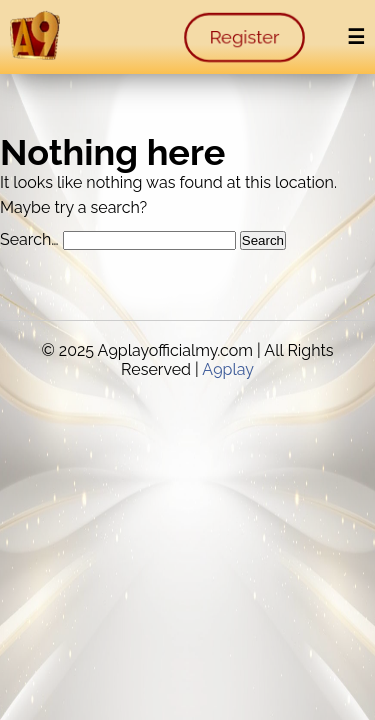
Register (244, 37)
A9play (228, 369)
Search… (29, 239)
